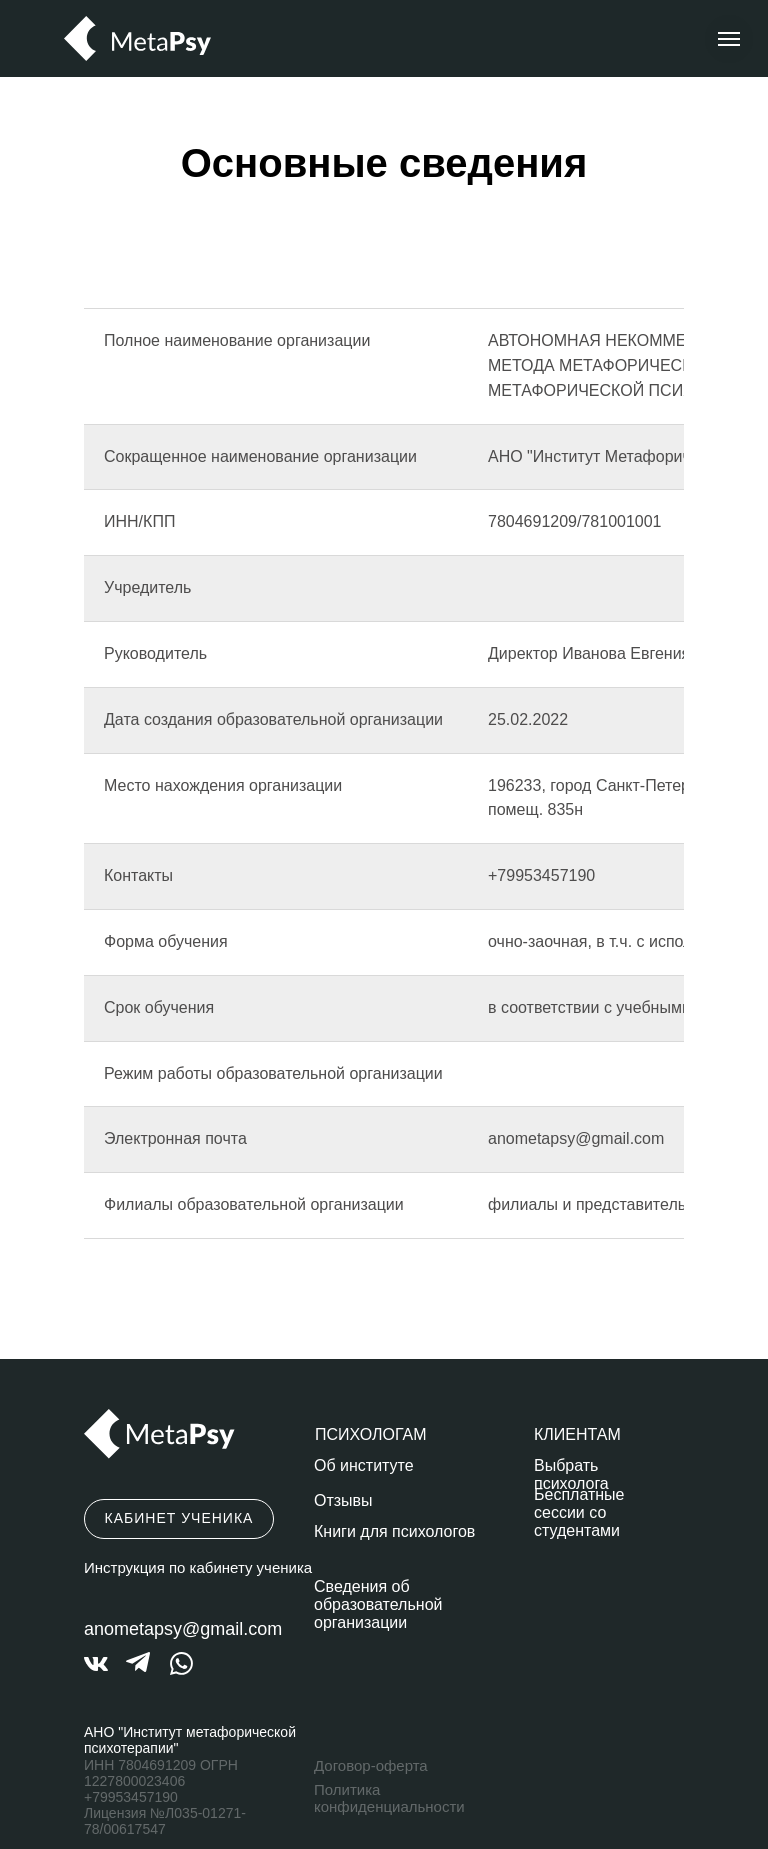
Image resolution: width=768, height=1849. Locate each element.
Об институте (364, 1465)
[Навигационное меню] (729, 39)
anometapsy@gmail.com (183, 1629)
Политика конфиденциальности (389, 1798)
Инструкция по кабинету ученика (198, 1567)
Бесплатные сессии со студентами (579, 1512)
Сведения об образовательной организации (378, 1604)
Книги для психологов (394, 1531)
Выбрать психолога (571, 1474)
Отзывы (343, 1500)
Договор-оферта (371, 1765)
